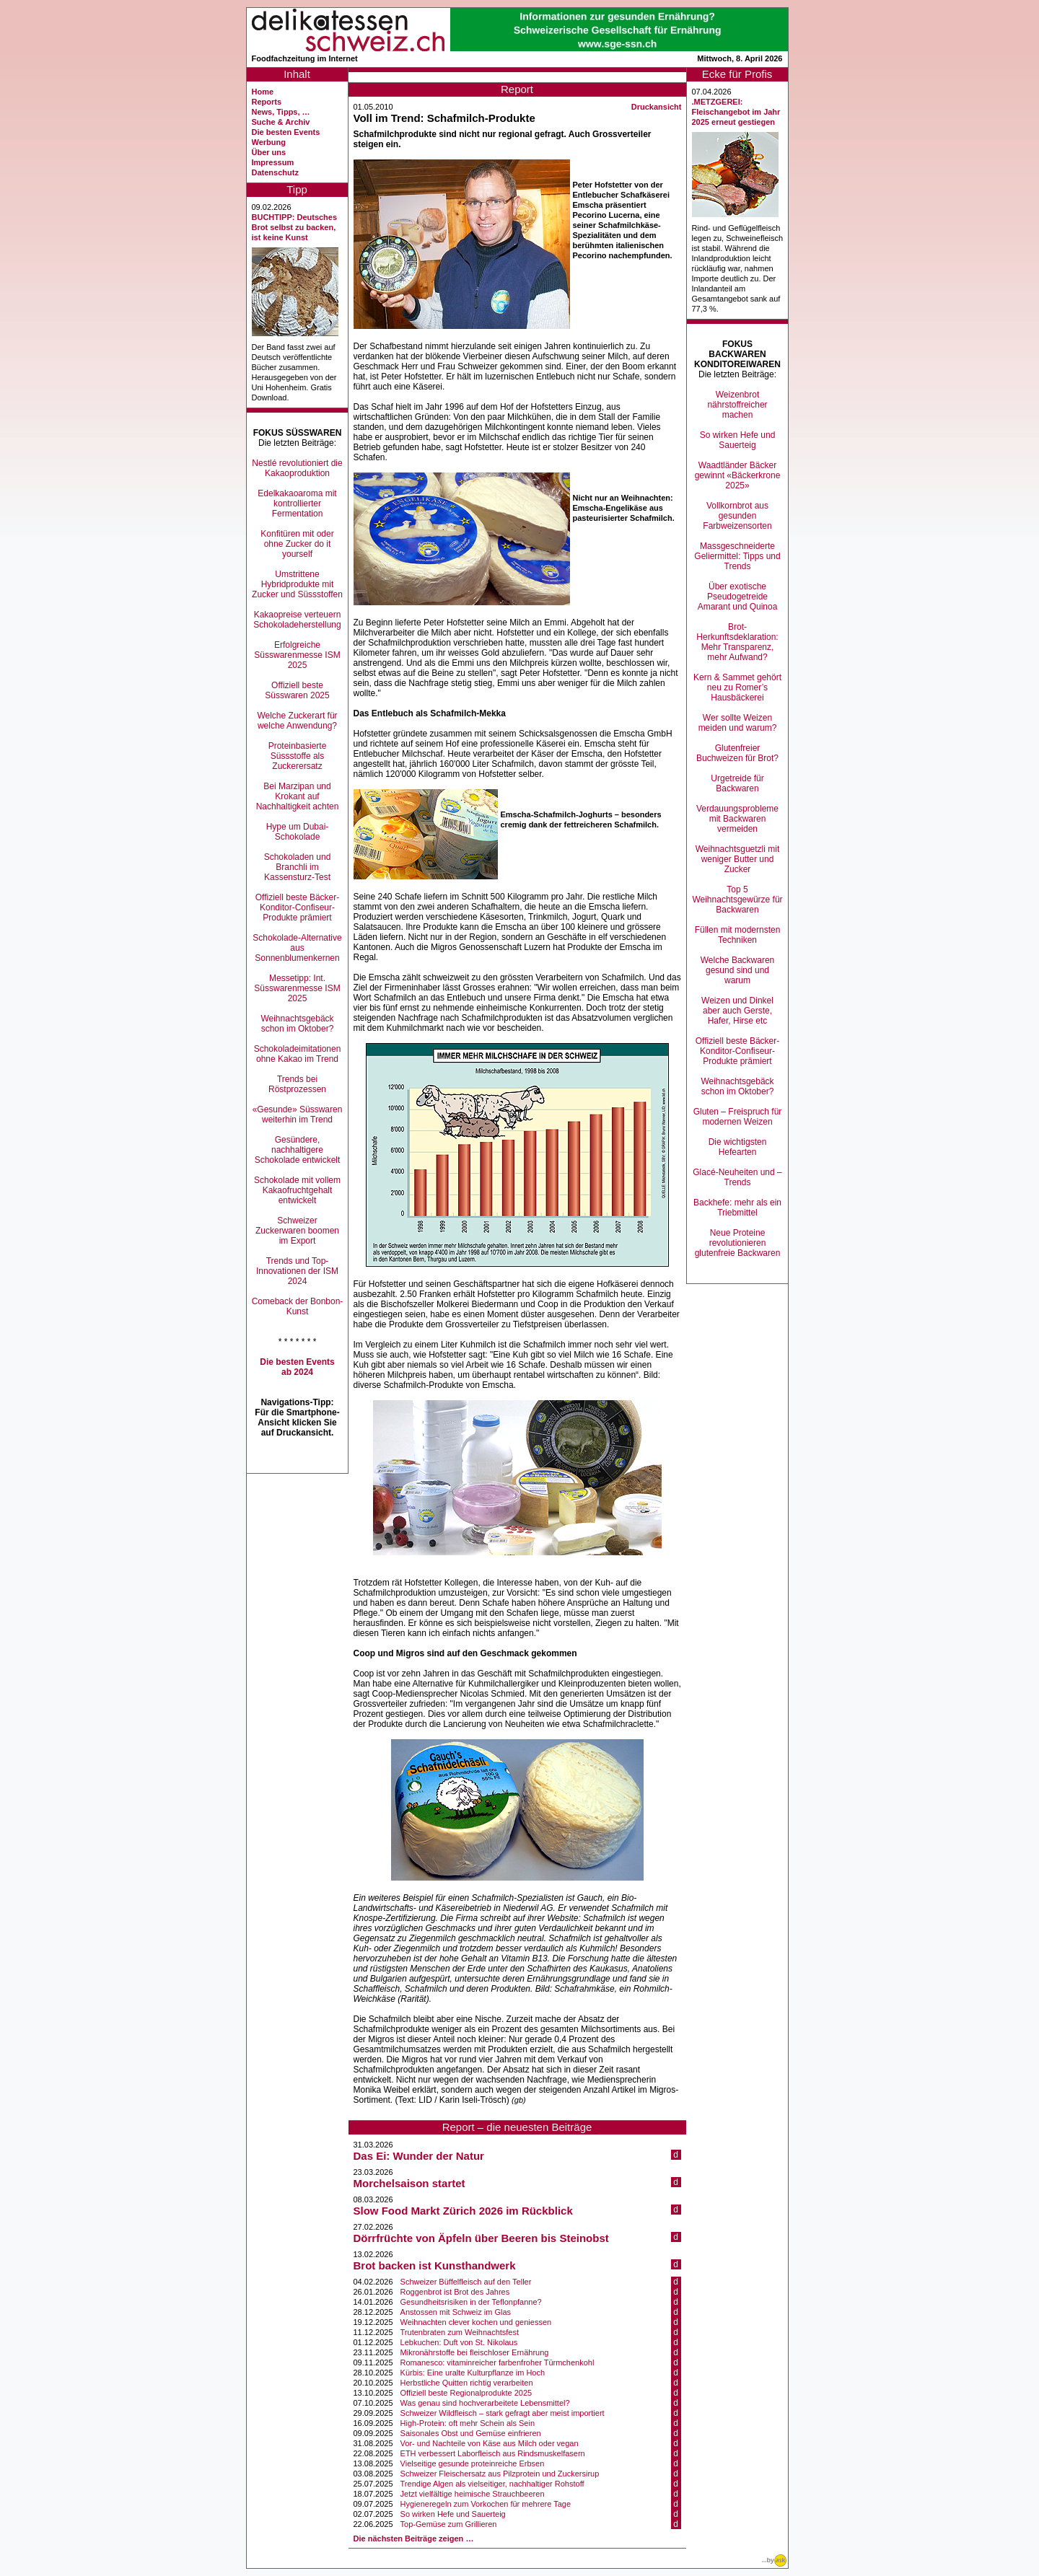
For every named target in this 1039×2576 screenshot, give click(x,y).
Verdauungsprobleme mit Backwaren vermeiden (737, 819)
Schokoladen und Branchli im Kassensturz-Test (297, 867)
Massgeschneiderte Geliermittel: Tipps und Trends (737, 556)
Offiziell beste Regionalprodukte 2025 (466, 2392)
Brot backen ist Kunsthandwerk (435, 2265)
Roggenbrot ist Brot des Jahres (455, 2291)
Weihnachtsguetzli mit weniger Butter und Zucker (738, 859)
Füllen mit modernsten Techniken (738, 935)
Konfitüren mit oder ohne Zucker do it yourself (296, 544)
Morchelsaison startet (409, 2183)
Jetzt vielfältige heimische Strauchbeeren (472, 2493)
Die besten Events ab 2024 (297, 1367)
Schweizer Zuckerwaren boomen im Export (297, 1231)
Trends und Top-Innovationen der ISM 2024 (297, 1271)
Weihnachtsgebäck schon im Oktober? (296, 1024)
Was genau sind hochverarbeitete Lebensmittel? (485, 2403)
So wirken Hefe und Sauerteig (453, 2514)
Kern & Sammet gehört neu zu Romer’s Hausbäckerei (737, 687)
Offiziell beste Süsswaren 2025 (297, 690)
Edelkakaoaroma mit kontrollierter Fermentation (297, 503)
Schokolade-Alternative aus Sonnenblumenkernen (297, 948)
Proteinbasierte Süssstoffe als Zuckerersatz (297, 756)
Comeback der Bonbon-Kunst (297, 1306)
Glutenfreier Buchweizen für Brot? (737, 753)
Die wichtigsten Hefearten (738, 1147)
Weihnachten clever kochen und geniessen (476, 2322)
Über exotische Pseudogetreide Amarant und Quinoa (738, 596)
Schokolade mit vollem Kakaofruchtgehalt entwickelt (297, 1190)
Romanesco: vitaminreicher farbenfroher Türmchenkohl (497, 2362)
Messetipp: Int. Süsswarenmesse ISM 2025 (297, 988)
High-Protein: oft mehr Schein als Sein (467, 2423)
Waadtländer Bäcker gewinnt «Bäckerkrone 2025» (738, 475)
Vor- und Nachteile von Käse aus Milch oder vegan (489, 2443)
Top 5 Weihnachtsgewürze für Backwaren (737, 899)
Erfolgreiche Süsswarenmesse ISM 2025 (297, 655)
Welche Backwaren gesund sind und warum (738, 970)
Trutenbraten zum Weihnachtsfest (459, 2332)
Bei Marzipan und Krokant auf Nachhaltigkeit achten (297, 796)
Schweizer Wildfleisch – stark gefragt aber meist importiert (502, 2413)
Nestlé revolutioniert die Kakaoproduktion (297, 468)
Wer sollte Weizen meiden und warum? (737, 723)
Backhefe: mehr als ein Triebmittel (737, 1207)
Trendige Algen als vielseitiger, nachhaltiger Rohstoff (492, 2483)
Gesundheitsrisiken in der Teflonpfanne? (471, 2302)
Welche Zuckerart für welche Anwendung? (297, 721)
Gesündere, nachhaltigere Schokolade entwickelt (298, 1150)
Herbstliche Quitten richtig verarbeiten (466, 2382)
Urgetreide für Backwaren (737, 783)
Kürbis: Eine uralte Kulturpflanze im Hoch (472, 2372)
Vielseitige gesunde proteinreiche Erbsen (472, 2463)
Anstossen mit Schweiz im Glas (455, 2312)
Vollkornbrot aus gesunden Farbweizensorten (737, 516)
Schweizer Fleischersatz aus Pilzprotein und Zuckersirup (500, 2473)
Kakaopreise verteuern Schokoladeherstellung (297, 620)
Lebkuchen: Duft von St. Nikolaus (459, 2342)
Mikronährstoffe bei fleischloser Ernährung (474, 2352)
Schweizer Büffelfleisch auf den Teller (466, 2281)
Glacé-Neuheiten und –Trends (737, 1177)
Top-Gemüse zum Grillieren (448, 2524)
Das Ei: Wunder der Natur (419, 2156)
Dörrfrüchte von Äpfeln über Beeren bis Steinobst (481, 2238)
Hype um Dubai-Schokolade (297, 832)
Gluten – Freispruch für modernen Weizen (737, 1117)
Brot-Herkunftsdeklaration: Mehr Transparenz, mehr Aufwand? (737, 642)
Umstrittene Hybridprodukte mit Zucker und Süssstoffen (297, 584)
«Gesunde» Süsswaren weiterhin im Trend (298, 1114)
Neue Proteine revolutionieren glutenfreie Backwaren (738, 1243)
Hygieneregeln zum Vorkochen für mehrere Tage (485, 2504)
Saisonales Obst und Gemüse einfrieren (470, 2433)
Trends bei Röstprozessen (297, 1084)
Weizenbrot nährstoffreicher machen (737, 405)
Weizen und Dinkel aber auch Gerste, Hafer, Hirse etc (737, 1010)
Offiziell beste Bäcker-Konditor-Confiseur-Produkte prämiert (297, 907)
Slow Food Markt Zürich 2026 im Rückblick (463, 2210)
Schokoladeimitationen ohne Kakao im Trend (297, 1054)
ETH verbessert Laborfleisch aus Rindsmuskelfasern (492, 2453)
